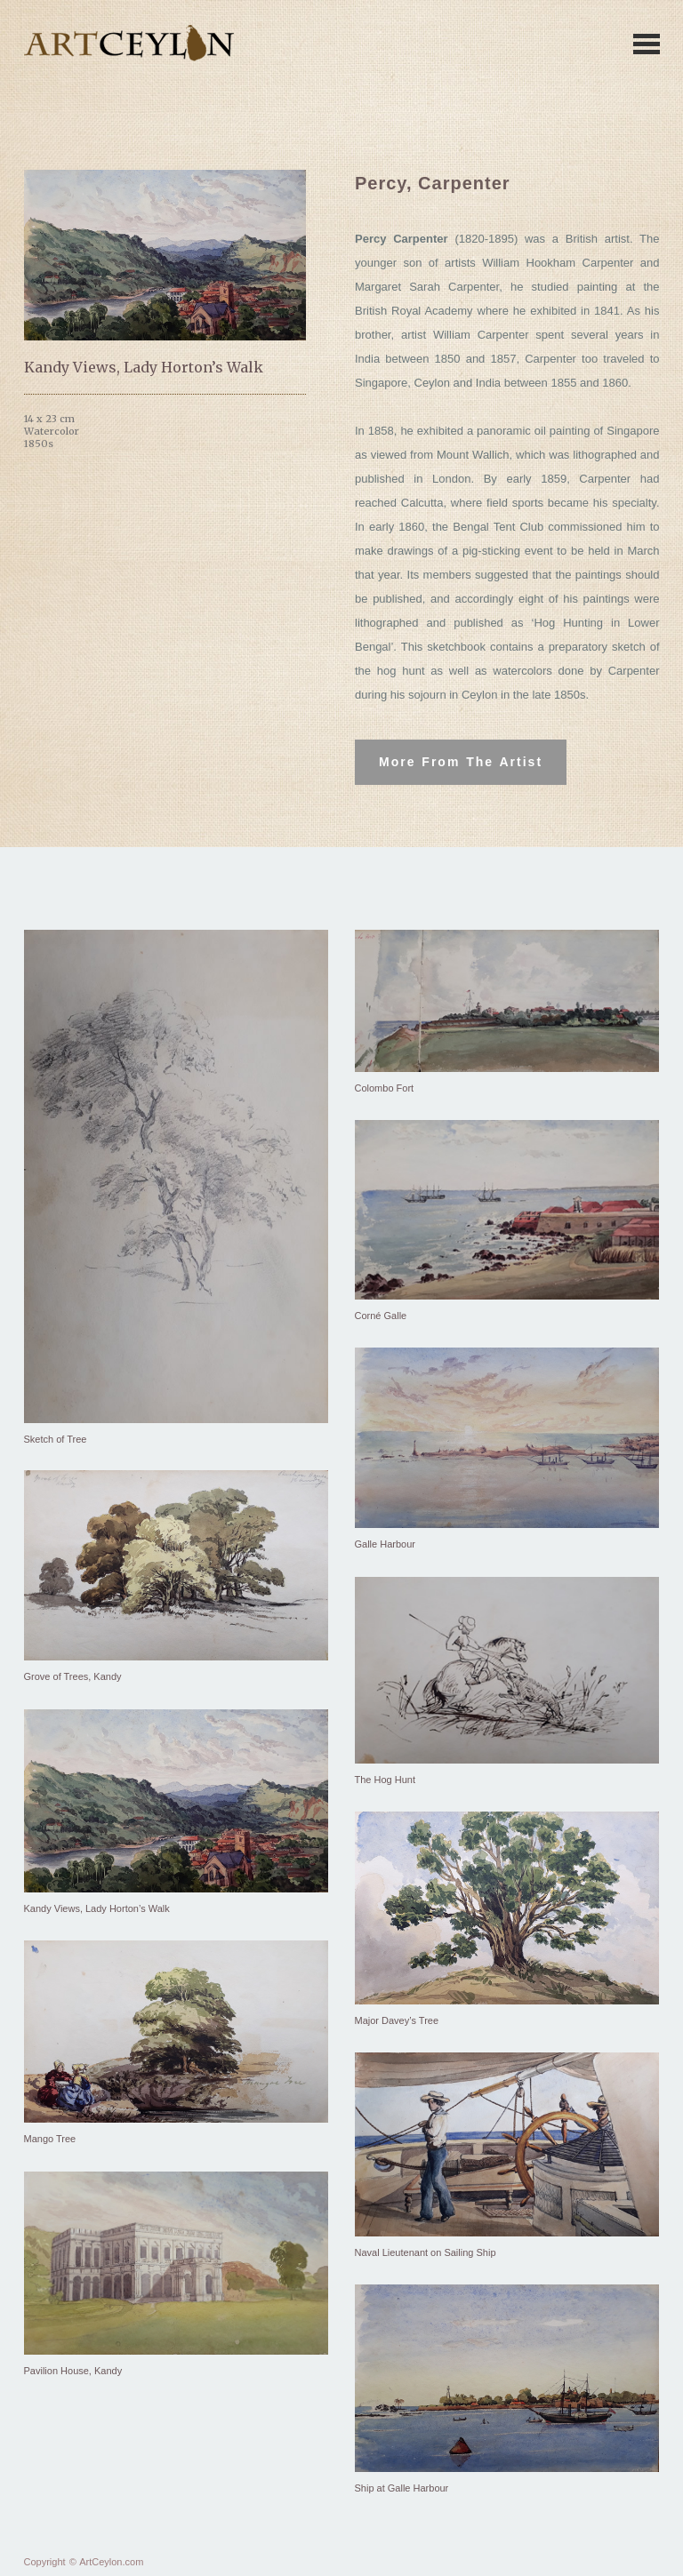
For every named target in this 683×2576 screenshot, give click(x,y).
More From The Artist (460, 762)
